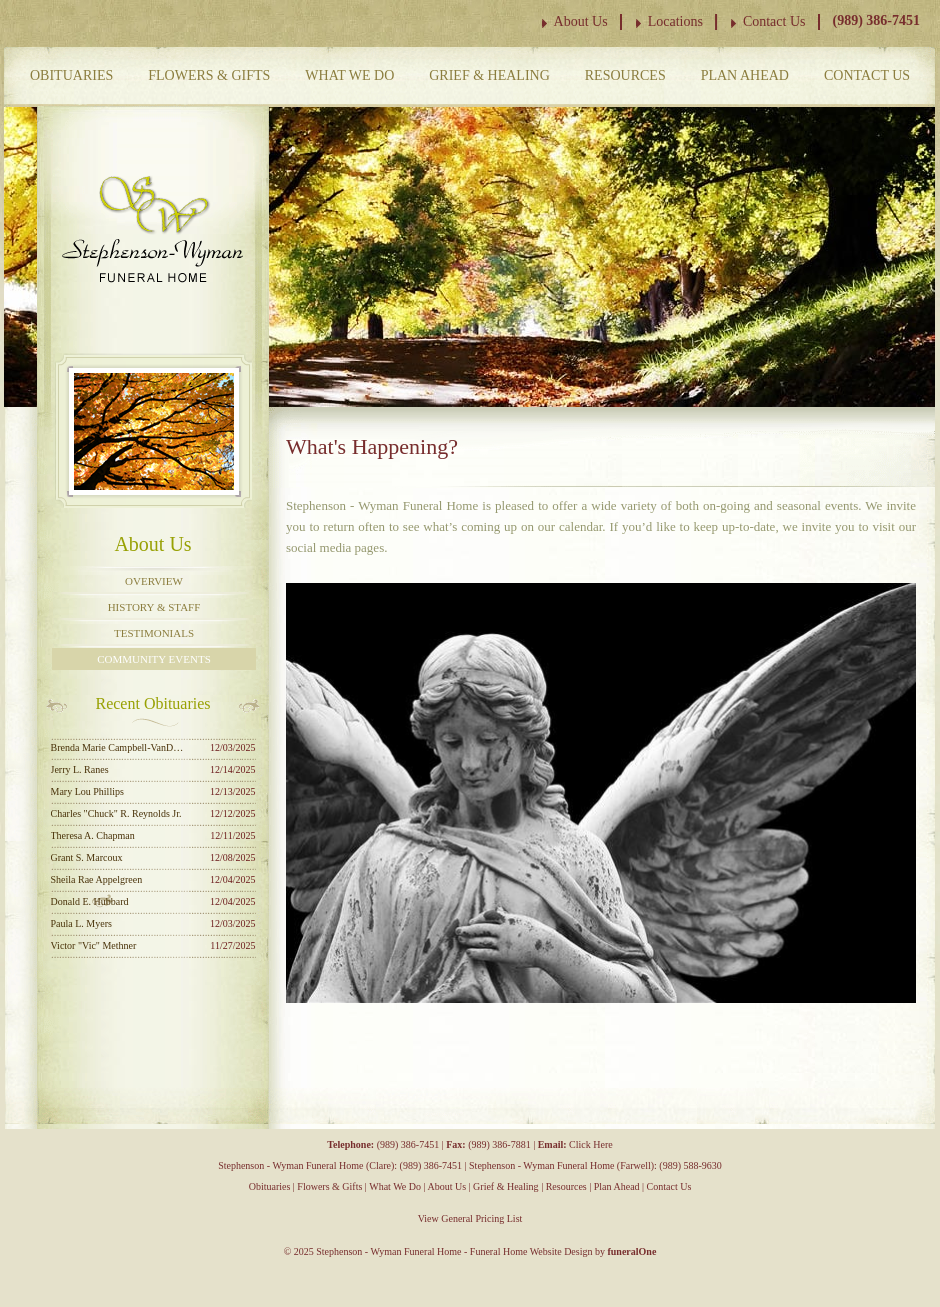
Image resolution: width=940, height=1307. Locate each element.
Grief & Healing (489, 75)
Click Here (591, 1144)
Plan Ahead (745, 75)
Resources (625, 75)
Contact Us (774, 21)
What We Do (349, 75)
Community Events (154, 659)
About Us (581, 21)
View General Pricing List (470, 1218)
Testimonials (154, 633)
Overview (154, 581)
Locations (675, 21)
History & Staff (154, 607)
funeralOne (631, 1251)
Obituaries (71, 75)
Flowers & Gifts (209, 75)
